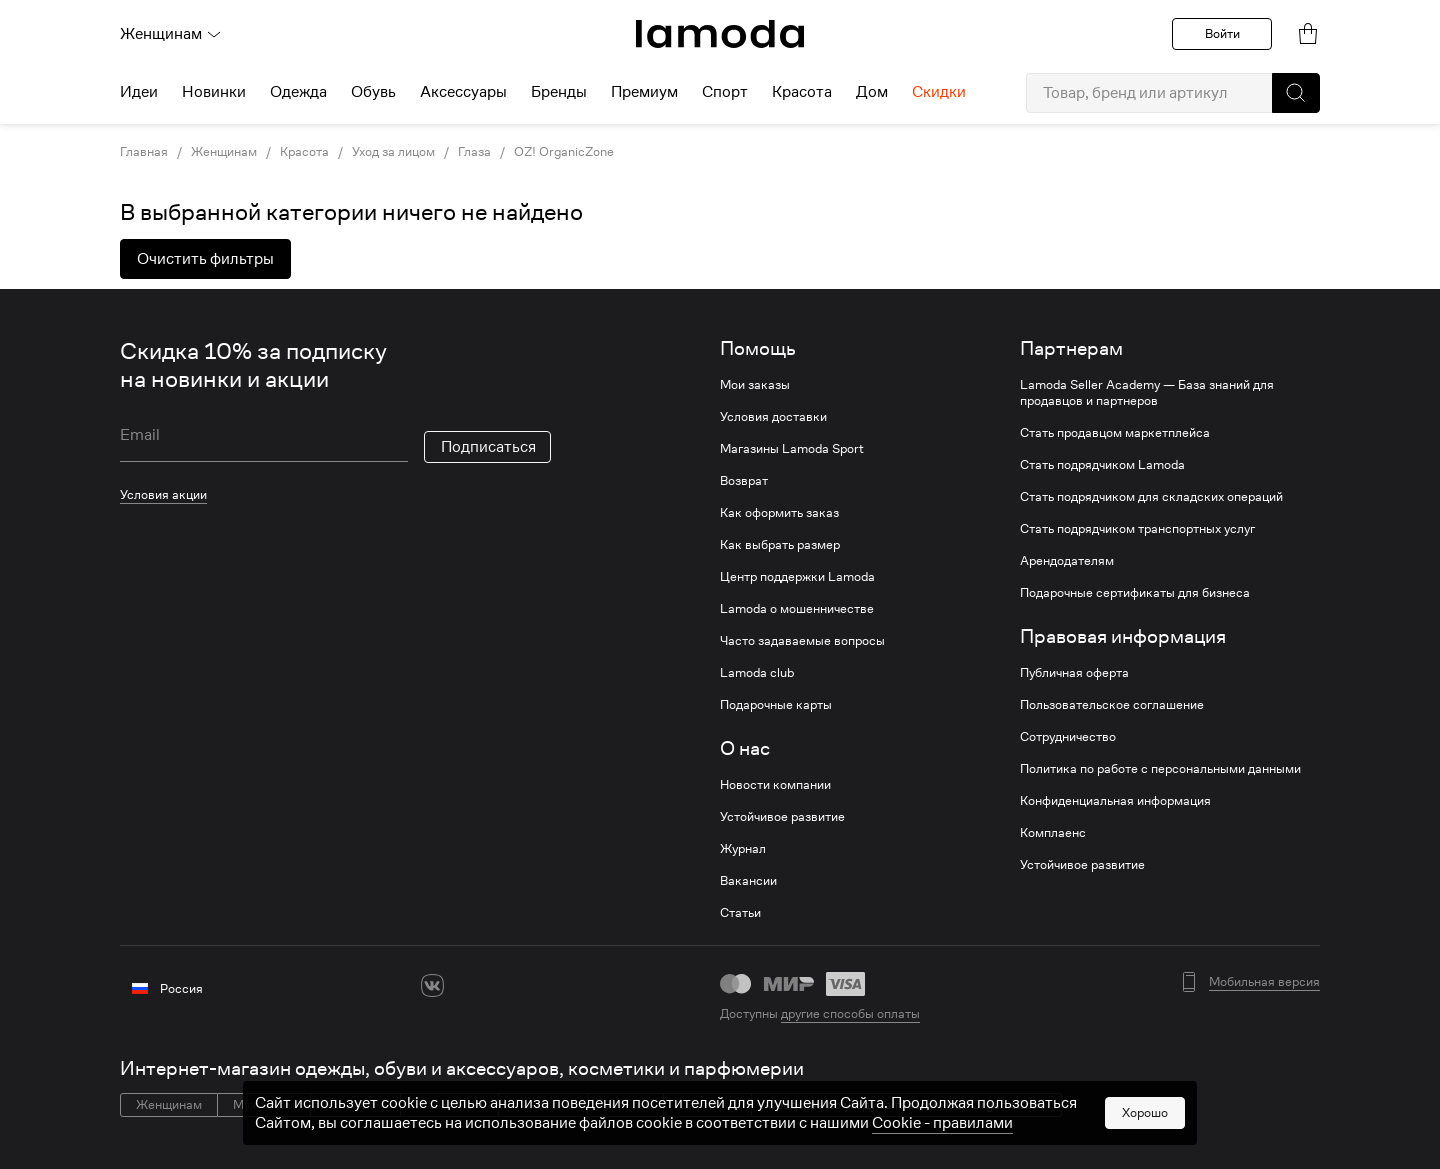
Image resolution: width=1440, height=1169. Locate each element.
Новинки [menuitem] (214, 92)
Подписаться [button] (488, 447)
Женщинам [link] (224, 152)
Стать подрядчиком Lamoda (1102, 465)
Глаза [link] (474, 152)
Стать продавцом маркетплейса (1115, 433)
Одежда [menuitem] (298, 92)
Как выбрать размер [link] (780, 545)
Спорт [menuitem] (725, 92)
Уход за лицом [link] (393, 152)
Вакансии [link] (748, 881)
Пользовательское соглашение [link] (1112, 705)
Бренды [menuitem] (559, 92)
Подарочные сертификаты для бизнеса (1135, 593)
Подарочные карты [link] (776, 705)
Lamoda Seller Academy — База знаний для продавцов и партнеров (1147, 393)
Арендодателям (1067, 561)
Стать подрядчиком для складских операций (1151, 497)
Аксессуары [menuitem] (463, 92)
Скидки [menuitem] (939, 92)
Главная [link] (144, 152)
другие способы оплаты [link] (850, 1013)
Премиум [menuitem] (644, 92)
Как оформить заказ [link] (779, 513)
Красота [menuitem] (802, 92)
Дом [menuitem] (872, 92)
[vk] (432, 985)
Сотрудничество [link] (1068, 737)
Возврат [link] (744, 481)
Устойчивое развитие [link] (782, 817)
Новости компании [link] (775, 785)
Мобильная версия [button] (1264, 982)
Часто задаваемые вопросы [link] (802, 641)
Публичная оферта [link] (1074, 673)
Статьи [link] (740, 913)
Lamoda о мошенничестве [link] (797, 609)
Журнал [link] (743, 849)
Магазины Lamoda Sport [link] (792, 449)
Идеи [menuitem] (139, 92)
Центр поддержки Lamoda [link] (797, 577)
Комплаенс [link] (1053, 833)
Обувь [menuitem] (373, 92)
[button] (1296, 93)
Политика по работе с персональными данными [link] (1160, 769)
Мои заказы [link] (755, 385)
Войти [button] (1222, 33)
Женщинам (171, 34)
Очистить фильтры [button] (205, 259)
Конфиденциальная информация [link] (1115, 801)
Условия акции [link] (163, 494)
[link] (720, 34)
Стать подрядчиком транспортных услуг (1137, 529)
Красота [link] (304, 152)
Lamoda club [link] (757, 673)
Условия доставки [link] (773, 417)
